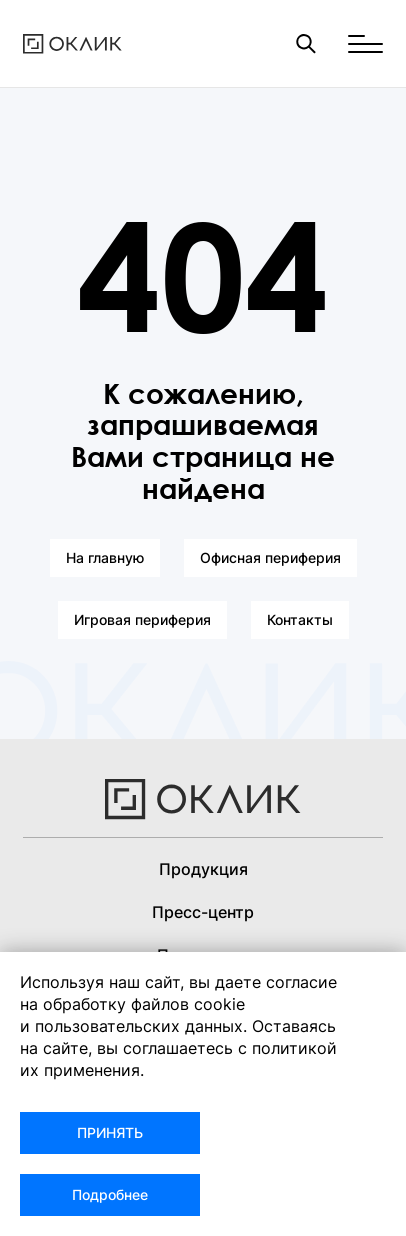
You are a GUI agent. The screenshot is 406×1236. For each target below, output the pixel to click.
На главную (105, 557)
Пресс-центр (203, 912)
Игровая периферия (142, 619)
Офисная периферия (270, 557)
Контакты (300, 619)
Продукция (203, 869)
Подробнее (110, 1194)
